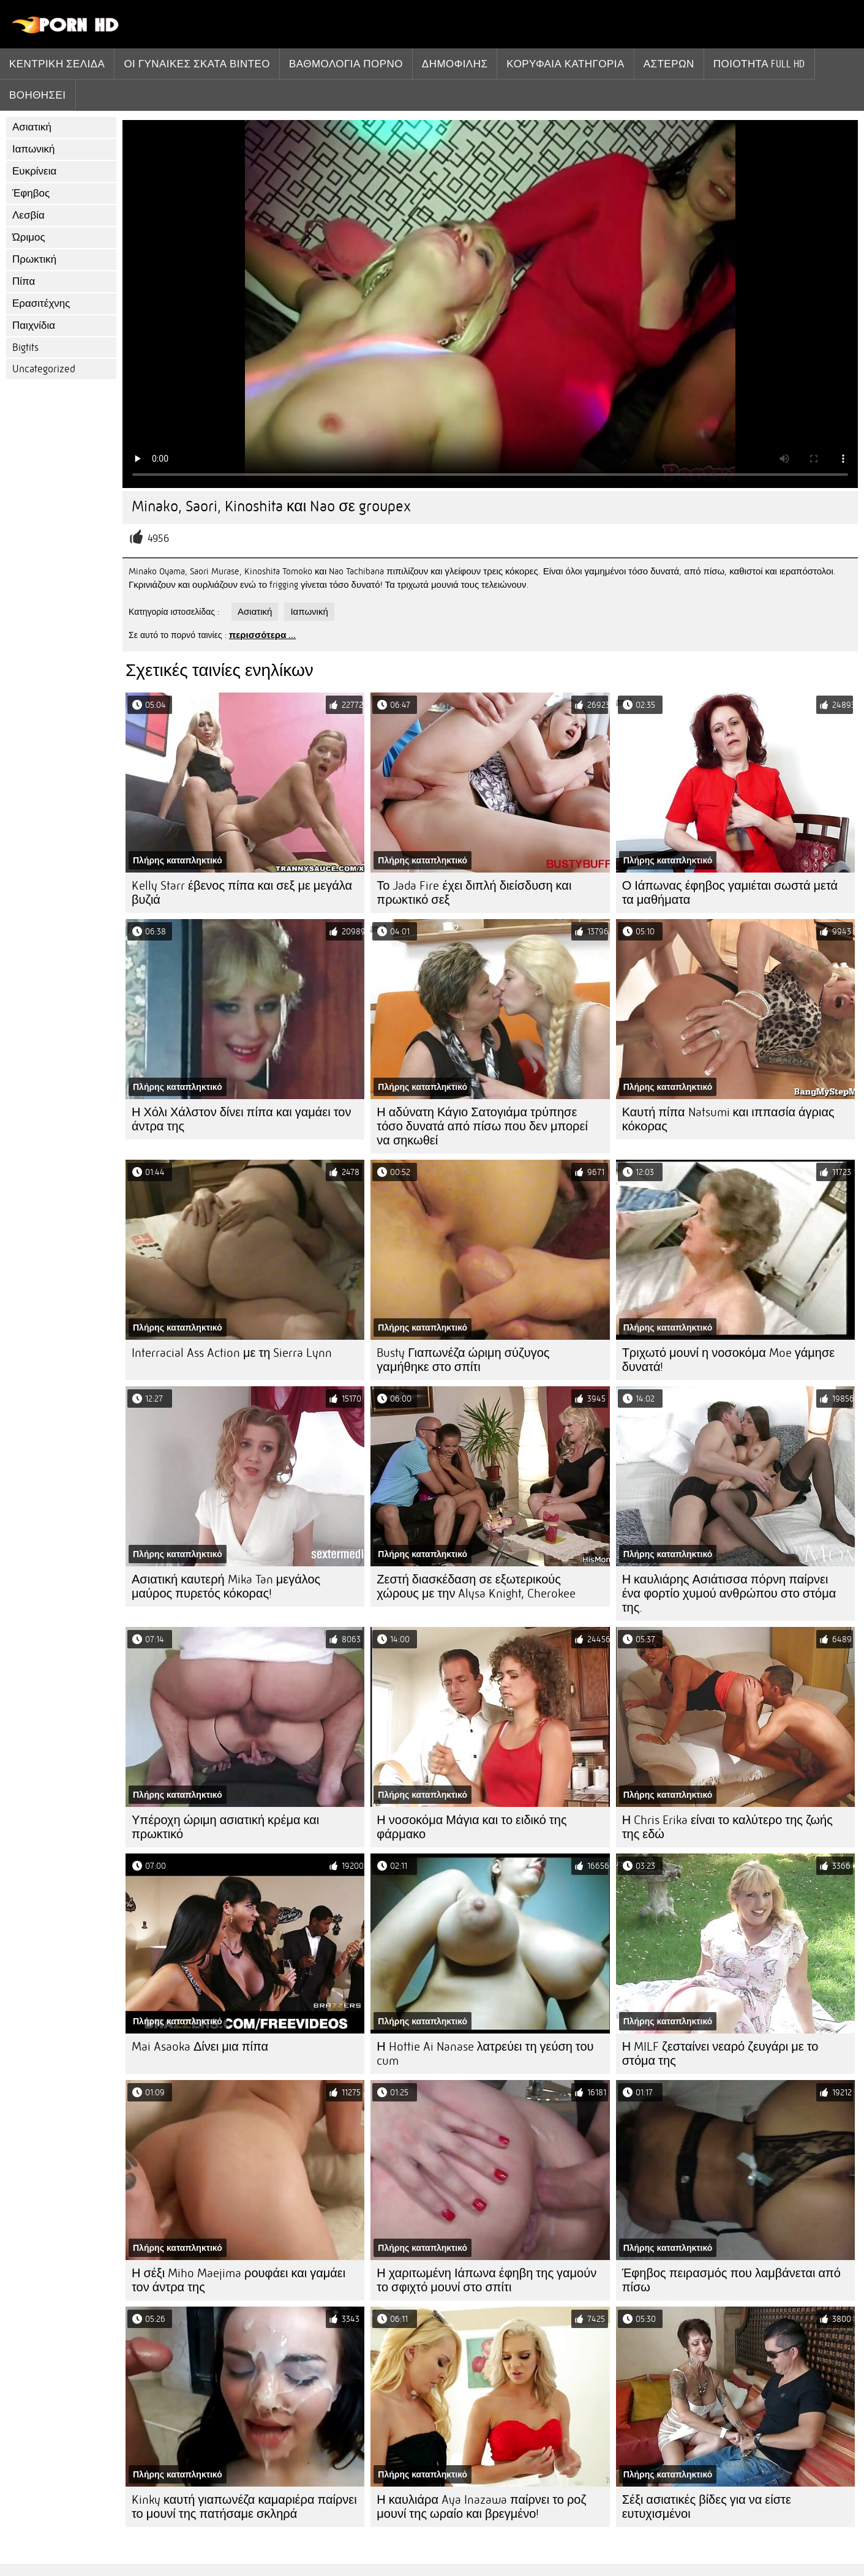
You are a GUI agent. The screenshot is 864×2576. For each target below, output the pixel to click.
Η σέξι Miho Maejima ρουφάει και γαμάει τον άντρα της (238, 2280)
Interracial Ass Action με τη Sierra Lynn (232, 1353)
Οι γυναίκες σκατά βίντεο (197, 63)
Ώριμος (28, 237)
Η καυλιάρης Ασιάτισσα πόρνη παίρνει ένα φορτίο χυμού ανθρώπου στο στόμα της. (729, 1593)
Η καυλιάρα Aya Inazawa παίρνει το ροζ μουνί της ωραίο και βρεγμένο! (481, 2507)
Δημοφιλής (455, 63)
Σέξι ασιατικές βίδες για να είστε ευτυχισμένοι (706, 2507)
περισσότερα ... (262, 634)
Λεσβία (28, 215)
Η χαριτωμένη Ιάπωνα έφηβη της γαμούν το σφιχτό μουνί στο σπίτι (486, 2280)
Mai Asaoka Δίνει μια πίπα (200, 2047)
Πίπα (23, 281)
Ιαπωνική (33, 149)
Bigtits (25, 347)
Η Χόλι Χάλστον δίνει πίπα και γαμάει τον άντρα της (241, 1119)
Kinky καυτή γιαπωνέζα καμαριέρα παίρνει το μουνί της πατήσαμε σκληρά (244, 2507)
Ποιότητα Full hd (759, 63)
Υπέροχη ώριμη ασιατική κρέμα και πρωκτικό (225, 1827)
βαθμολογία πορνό (346, 63)
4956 (158, 538)
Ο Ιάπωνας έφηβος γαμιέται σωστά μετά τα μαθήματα (730, 893)
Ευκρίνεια (34, 171)
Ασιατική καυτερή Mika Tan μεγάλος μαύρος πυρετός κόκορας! (226, 1586)
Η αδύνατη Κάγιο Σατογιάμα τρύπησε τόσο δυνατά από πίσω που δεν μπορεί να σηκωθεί (482, 1126)
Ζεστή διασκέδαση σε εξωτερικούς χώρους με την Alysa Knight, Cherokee (476, 1586)
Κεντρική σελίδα (57, 63)
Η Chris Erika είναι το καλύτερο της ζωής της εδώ (727, 1827)
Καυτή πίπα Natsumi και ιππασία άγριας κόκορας (728, 1119)
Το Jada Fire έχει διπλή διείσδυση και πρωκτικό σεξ (474, 893)
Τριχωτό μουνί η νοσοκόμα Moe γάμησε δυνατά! (728, 1360)
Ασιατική (31, 127)
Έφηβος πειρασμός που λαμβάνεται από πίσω (731, 2280)
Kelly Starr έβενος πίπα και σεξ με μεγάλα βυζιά (242, 893)
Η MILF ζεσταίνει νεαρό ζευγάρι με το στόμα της (720, 2054)
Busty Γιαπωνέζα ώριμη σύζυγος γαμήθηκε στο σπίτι (463, 1360)
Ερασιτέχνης (41, 303)
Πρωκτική (34, 259)
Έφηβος (31, 193)
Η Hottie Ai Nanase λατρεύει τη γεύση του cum (485, 2054)
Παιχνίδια (33, 325)
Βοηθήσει (37, 95)
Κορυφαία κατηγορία (565, 63)
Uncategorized (43, 369)
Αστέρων (669, 63)
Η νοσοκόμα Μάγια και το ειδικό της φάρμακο (471, 1827)
